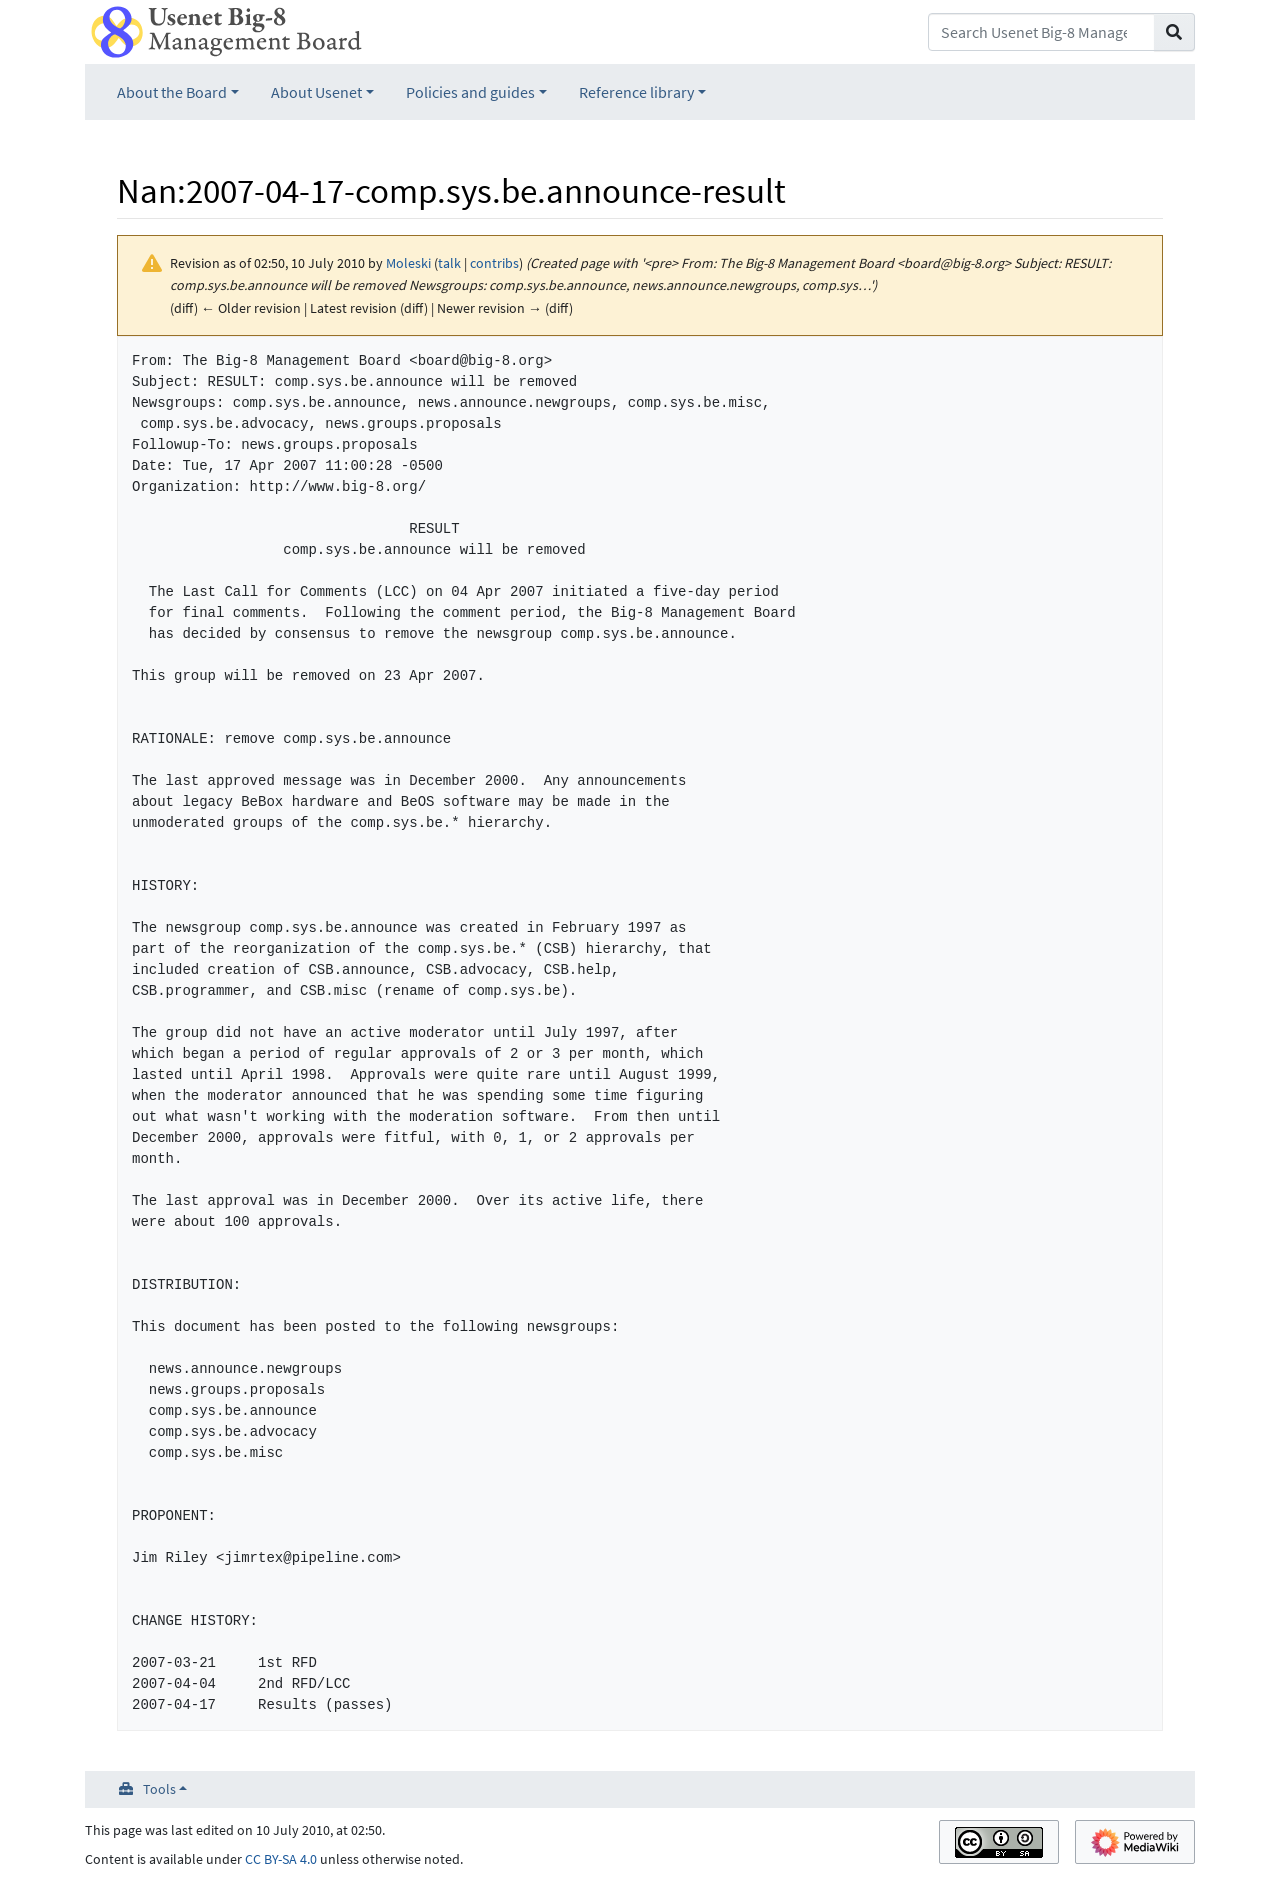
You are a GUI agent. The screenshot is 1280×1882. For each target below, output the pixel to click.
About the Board (172, 92)
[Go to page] (1174, 32)
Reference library (636, 92)
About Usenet (316, 92)
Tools (159, 1789)
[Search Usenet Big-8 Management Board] (1041, 32)
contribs (494, 263)
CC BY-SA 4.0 (281, 1859)
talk (449, 263)
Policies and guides (470, 92)
